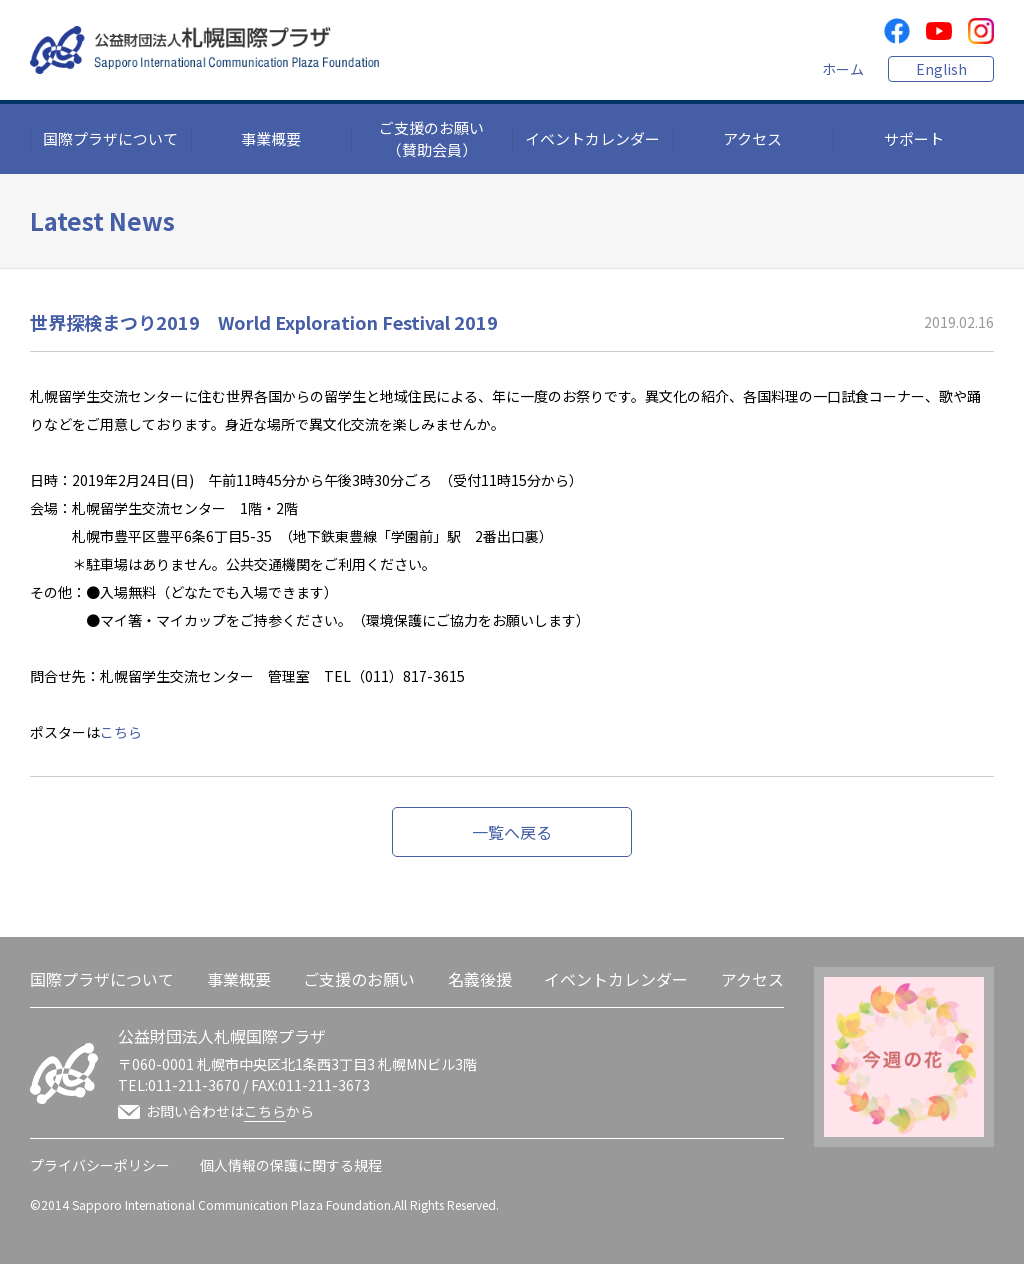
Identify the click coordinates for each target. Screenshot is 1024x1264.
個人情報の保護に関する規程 (291, 1165)
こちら (121, 732)
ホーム (843, 69)
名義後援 (480, 979)
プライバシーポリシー (100, 1165)
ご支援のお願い (359, 979)
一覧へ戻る (512, 832)
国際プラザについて (110, 138)
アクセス (752, 138)
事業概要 (271, 138)
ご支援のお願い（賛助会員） (431, 139)
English (941, 69)
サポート (914, 138)
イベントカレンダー (592, 138)
